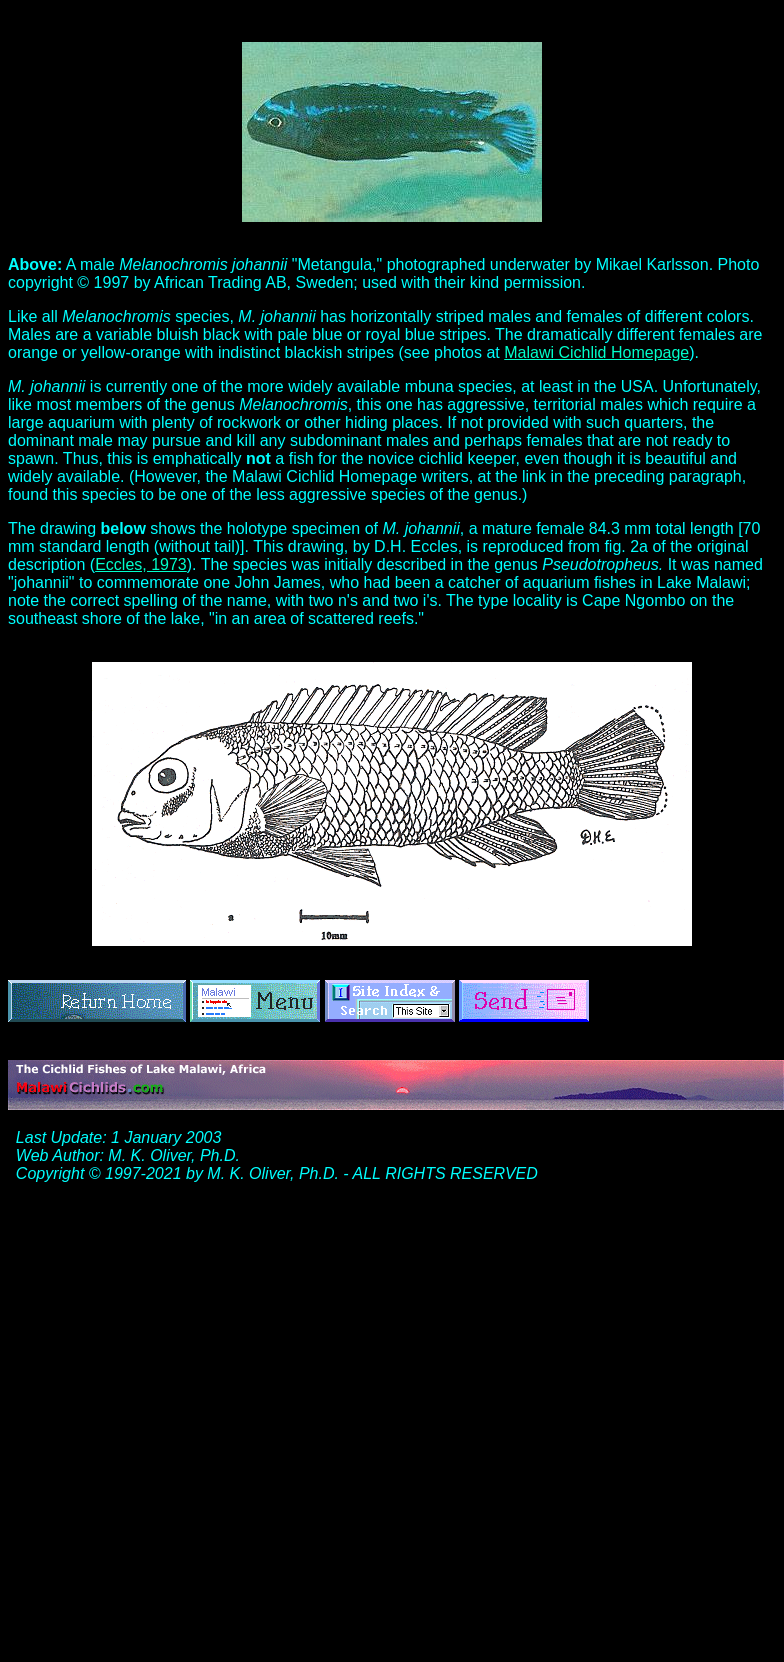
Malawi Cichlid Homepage (596, 352)
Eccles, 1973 (141, 564)
